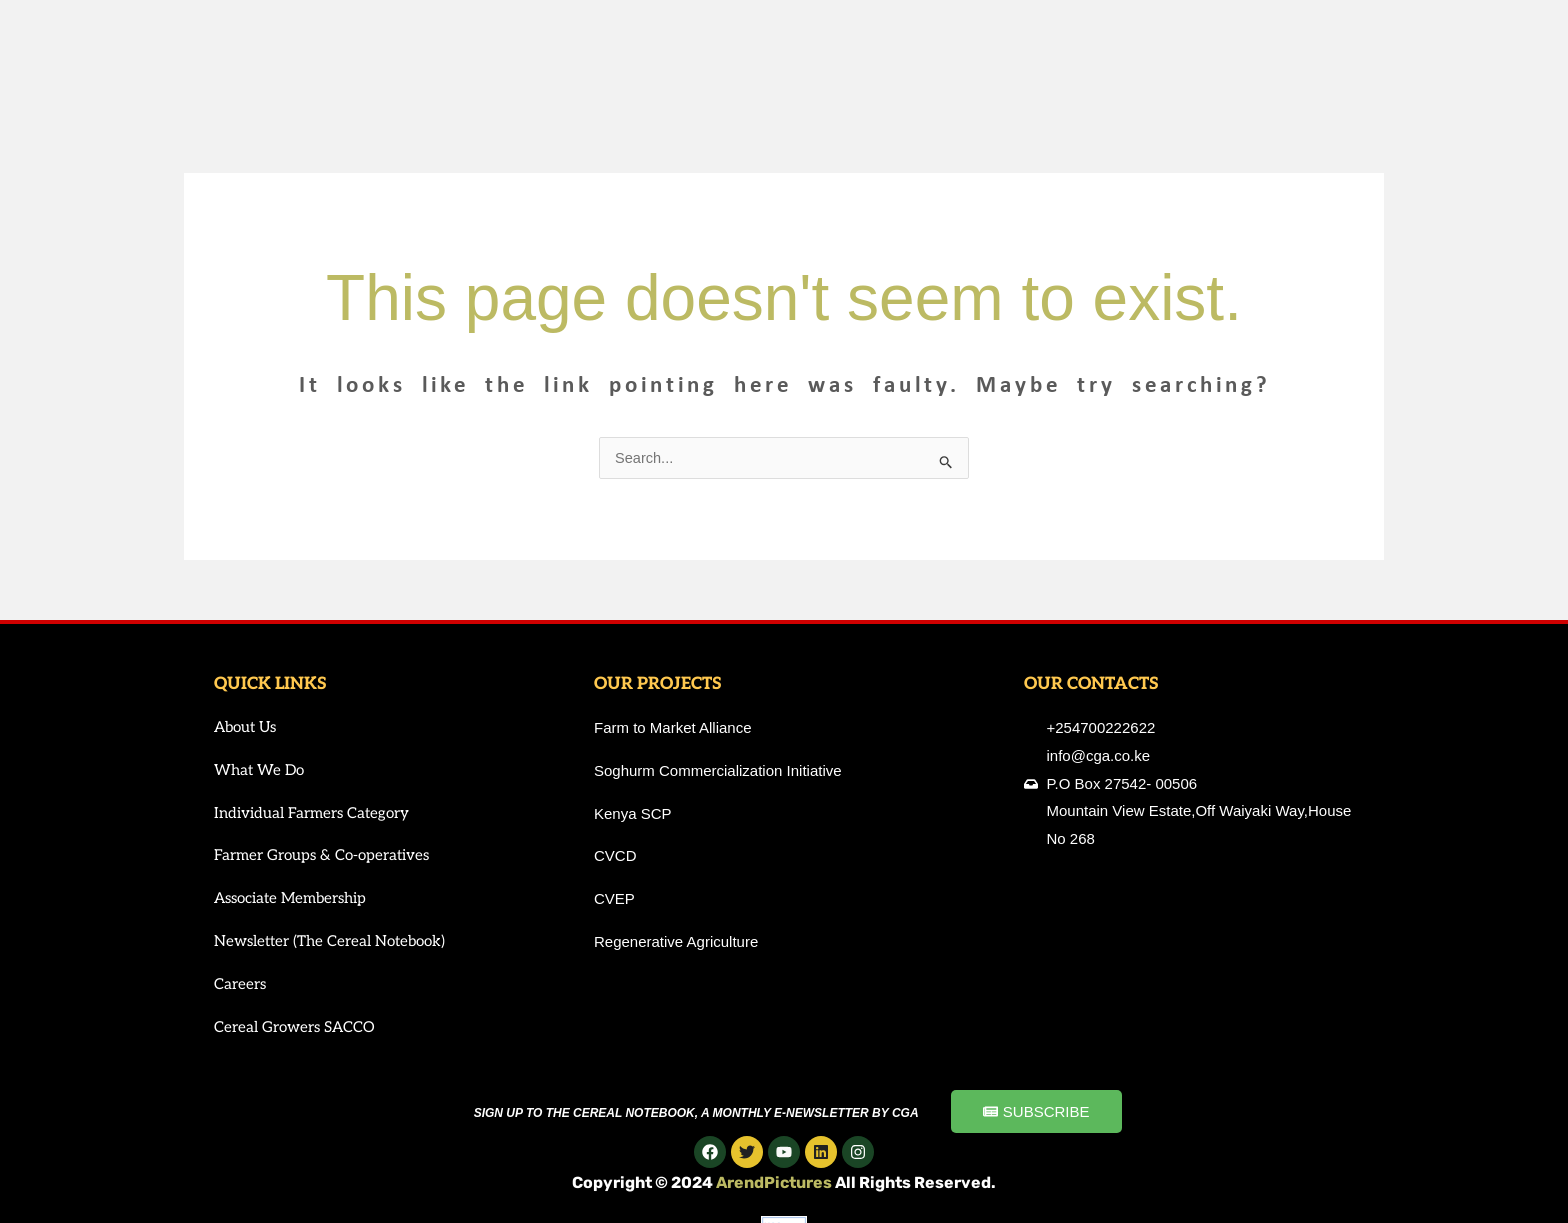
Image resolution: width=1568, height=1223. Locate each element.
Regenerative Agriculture (676, 942)
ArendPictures (775, 1183)
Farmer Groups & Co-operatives (321, 856)
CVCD (615, 856)
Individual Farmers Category (311, 814)
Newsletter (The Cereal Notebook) (329, 942)
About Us (245, 728)
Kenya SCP (633, 814)
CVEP (614, 899)
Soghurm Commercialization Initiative (718, 771)
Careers (240, 985)
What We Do (259, 771)
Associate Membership (290, 899)
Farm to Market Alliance (673, 728)
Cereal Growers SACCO (294, 1028)
